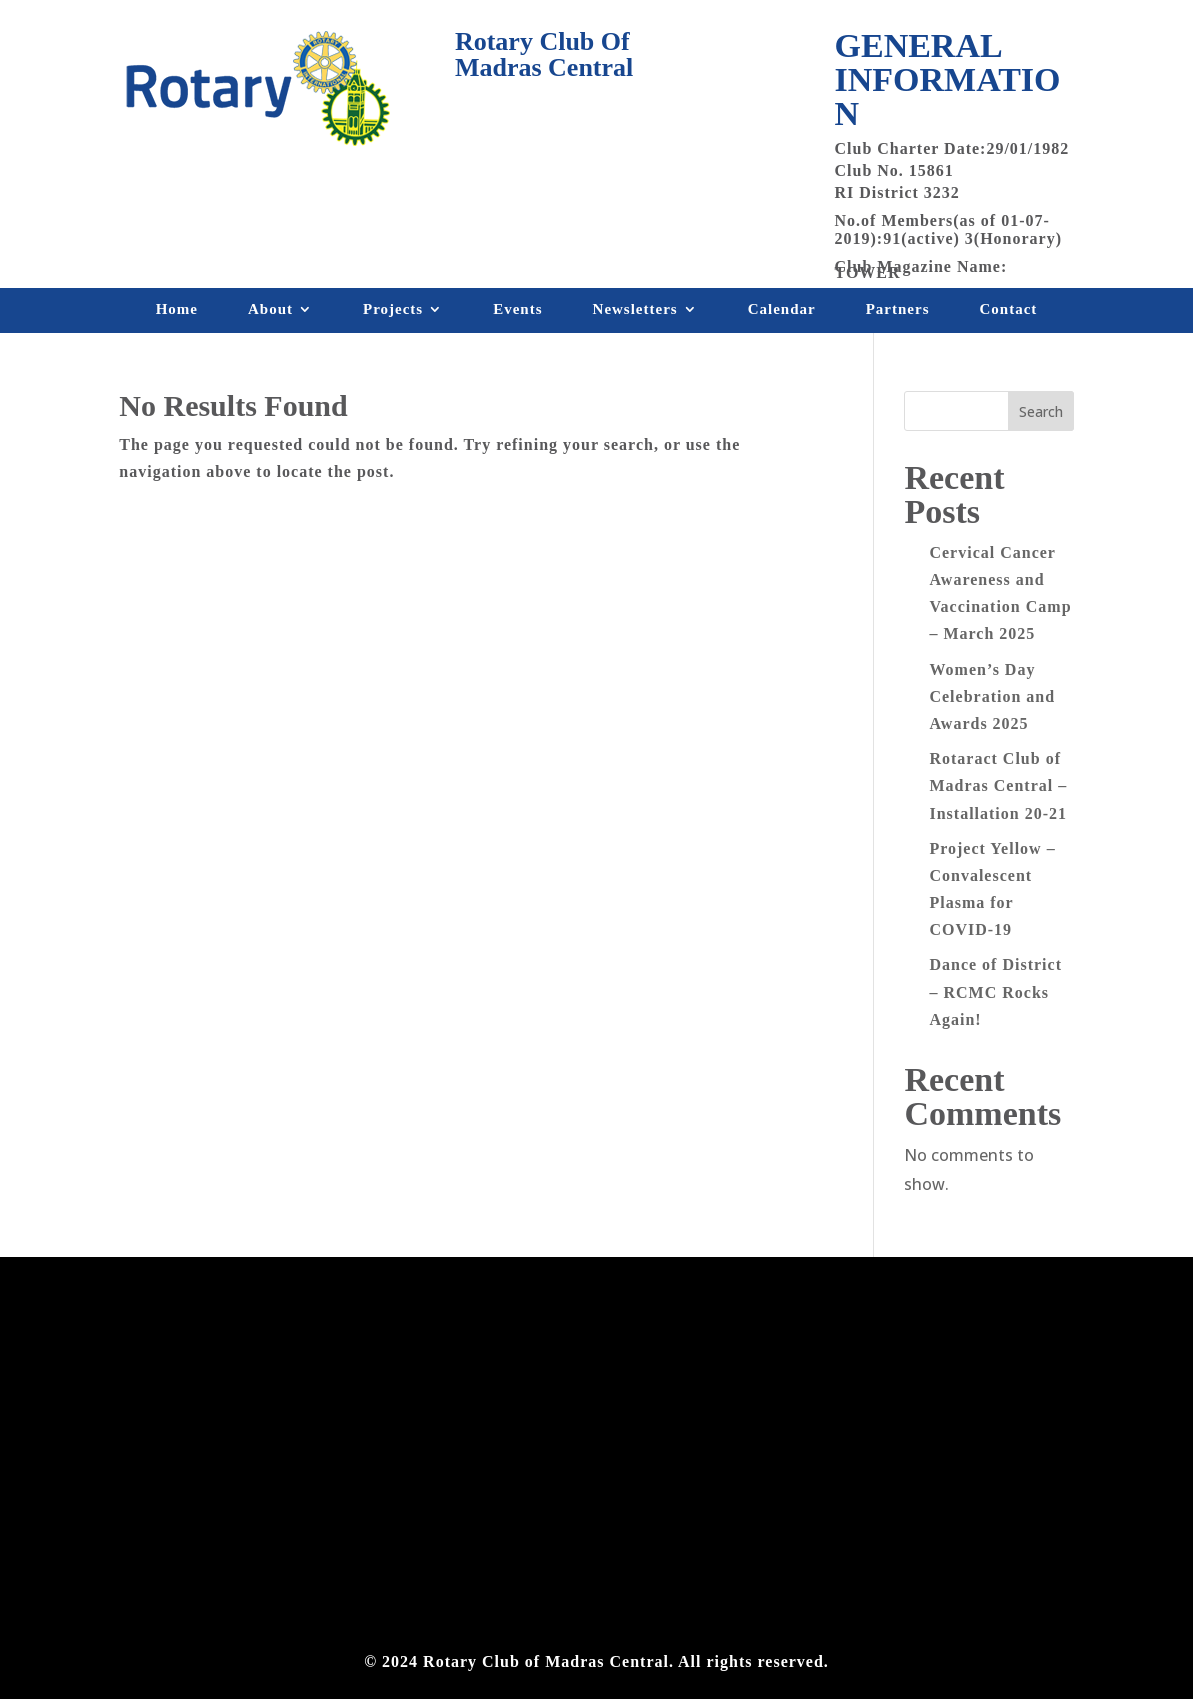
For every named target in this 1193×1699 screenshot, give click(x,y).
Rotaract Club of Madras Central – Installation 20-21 (998, 785)
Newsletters (635, 313)
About (270, 313)
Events (517, 313)
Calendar (782, 313)
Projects (393, 313)
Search (1041, 411)
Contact (1009, 313)
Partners (898, 313)
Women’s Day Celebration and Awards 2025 (992, 696)
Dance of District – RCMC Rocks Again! (995, 991)
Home (177, 313)
